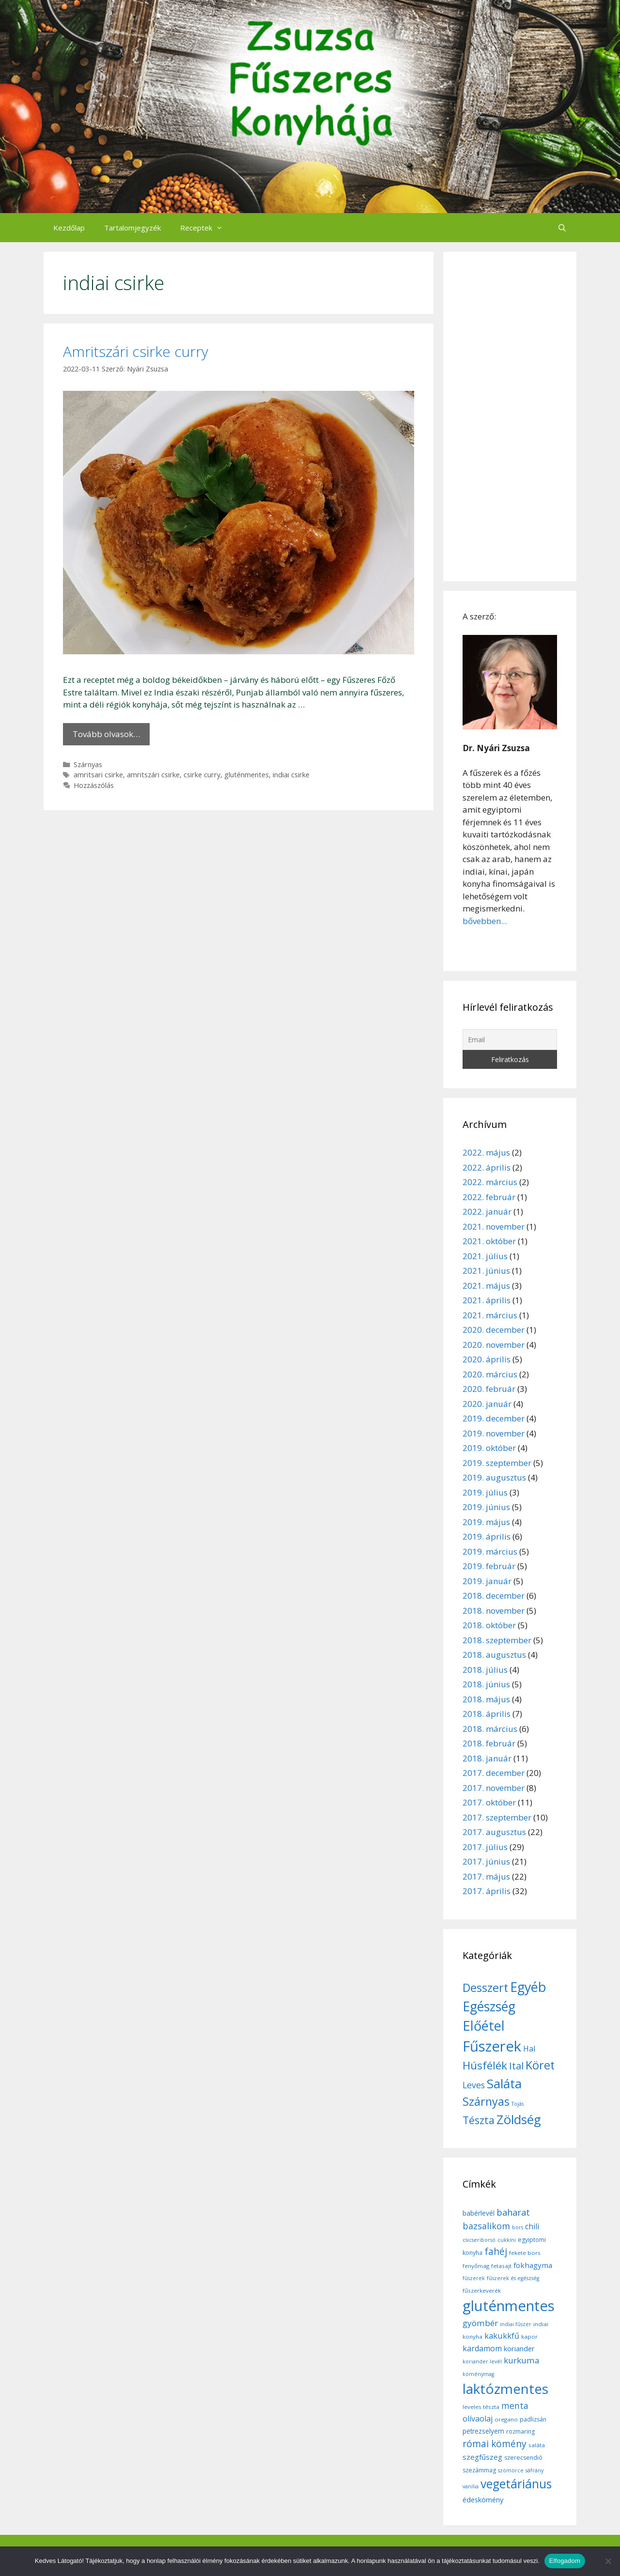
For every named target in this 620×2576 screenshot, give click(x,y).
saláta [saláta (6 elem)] (536, 2445)
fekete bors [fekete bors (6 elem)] (525, 2252)
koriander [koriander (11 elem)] (519, 2348)
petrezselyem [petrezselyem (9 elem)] (483, 2431)
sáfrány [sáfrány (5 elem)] (534, 2470)
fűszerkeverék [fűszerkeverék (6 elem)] (482, 2290)
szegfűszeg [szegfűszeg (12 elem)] (482, 2457)
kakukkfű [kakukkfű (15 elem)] (501, 2335)
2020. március (490, 1374)
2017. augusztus (494, 1831)
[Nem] (608, 2561)
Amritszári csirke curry (135, 351)
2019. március (490, 1551)
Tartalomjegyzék (132, 227)
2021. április (487, 1300)
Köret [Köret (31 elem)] (540, 2065)
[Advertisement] (510, 416)
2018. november (494, 1610)
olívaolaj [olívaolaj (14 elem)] (478, 2418)
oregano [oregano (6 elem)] (506, 2419)
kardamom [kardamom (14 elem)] (482, 2348)
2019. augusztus (494, 1477)
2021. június (486, 1270)
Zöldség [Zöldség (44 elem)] (518, 2119)
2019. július (485, 1492)
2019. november (494, 1433)
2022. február (489, 1197)
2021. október (489, 1241)
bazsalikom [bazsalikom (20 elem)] (486, 2226)
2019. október (489, 1447)
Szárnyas (88, 764)
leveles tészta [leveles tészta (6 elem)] (481, 2406)
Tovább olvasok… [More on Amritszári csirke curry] (106, 734)
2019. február (489, 1566)
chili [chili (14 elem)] (532, 2226)
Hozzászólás (94, 785)
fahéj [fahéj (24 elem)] (495, 2251)
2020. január (487, 1403)
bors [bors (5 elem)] (517, 2227)
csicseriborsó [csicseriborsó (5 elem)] (479, 2240)
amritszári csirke (153, 774)
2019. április (487, 1536)
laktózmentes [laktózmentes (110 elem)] (505, 2388)
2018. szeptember (497, 1640)
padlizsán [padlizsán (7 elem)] (533, 2419)
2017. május (486, 1876)
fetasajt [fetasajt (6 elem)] (501, 2265)
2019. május (486, 1521)
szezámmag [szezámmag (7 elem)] (479, 2470)
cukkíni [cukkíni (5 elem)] (506, 2240)
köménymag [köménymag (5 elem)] (478, 2374)
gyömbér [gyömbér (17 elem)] (480, 2323)
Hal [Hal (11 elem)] (529, 2048)
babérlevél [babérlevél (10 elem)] (479, 2213)
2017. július (485, 1846)
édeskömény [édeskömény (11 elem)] (483, 2499)
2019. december (494, 1418)
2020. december (494, 1329)
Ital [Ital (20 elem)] (516, 2065)
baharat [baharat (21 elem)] (513, 2212)
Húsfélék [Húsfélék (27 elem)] (485, 2065)
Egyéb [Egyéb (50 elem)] (528, 1987)
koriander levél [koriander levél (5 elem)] (482, 2361)
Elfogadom (564, 2560)
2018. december (494, 1595)
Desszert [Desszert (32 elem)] (485, 1987)
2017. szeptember (497, 1817)
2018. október (489, 1625)
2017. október (489, 1802)
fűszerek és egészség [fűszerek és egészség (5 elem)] (513, 2278)
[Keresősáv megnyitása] (562, 227)
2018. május (486, 1699)
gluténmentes (246, 774)
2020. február (489, 1388)
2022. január (487, 1211)
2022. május (486, 1152)
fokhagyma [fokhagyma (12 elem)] (532, 2265)
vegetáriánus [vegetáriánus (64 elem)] (516, 2484)
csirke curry (202, 774)
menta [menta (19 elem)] (514, 2405)
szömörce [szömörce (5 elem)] (511, 2470)
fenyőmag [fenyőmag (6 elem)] (476, 2265)
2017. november (494, 1787)
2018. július (485, 1669)
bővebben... (485, 920)
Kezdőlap (69, 227)
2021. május (486, 1285)
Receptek (206, 227)
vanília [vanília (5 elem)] (471, 2486)
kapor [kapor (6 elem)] (529, 2336)
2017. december (494, 1772)
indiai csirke (291, 774)
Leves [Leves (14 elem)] (474, 2085)
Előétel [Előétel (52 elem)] (484, 2026)
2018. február (489, 1743)
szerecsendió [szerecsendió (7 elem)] (523, 2457)
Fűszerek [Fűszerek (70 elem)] (492, 2046)
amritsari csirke (98, 774)
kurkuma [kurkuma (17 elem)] (522, 2360)
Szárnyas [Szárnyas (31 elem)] (486, 2101)
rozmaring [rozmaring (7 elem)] (520, 2431)
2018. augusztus (494, 1654)
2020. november (494, 1344)
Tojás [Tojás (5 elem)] (518, 2103)
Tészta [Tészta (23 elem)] (479, 2120)
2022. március (490, 1182)
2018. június (486, 1684)
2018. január (487, 1758)
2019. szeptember (497, 1462)
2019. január (487, 1581)
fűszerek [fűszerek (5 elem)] (474, 2278)
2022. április (487, 1167)
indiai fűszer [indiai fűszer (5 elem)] (515, 2324)
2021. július (485, 1256)
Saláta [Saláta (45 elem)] (504, 2083)
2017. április (487, 1891)
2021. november (494, 1226)
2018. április (487, 1713)
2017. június (486, 1861)
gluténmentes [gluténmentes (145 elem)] (509, 2305)
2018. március (490, 1728)
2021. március (490, 1315)
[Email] (510, 1039)
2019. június (486, 1506)
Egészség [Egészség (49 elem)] (489, 2006)
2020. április (487, 1359)
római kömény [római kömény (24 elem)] (495, 2443)
